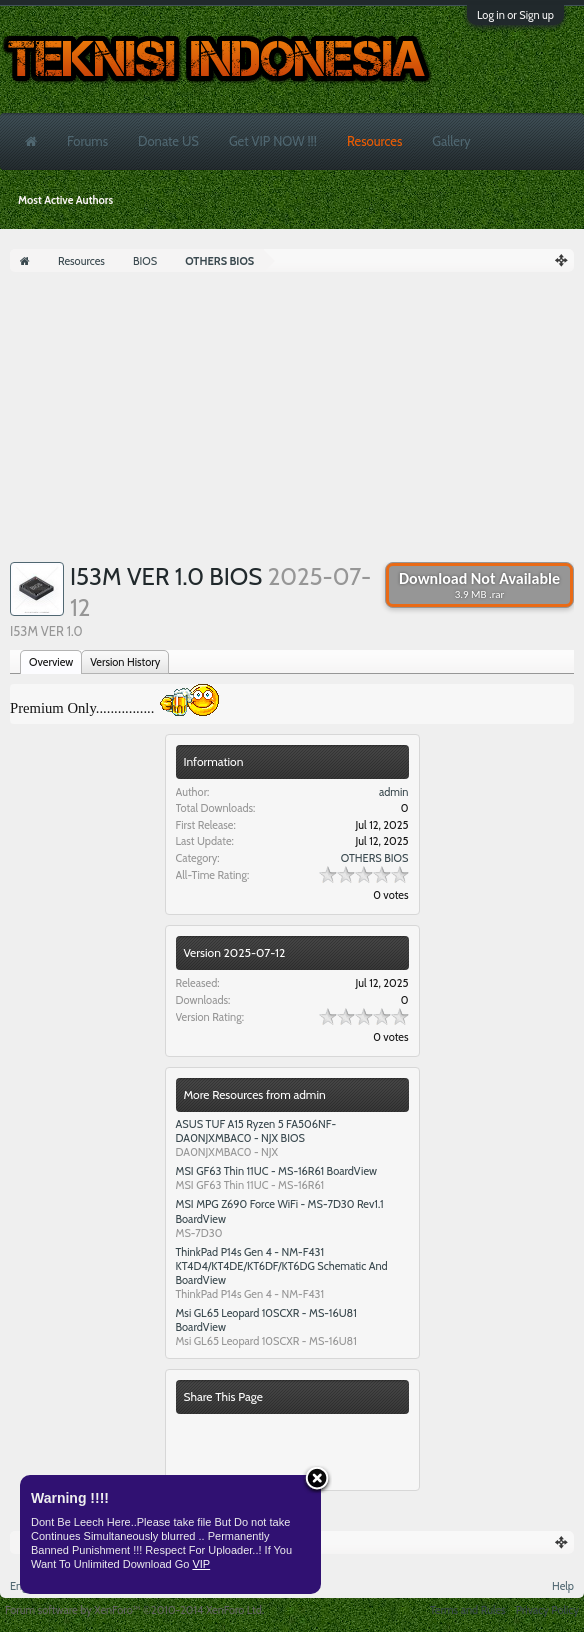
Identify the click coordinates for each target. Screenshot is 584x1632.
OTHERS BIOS (375, 858)
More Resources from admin (255, 1094)
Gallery (451, 141)
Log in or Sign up (515, 15)
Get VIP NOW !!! (273, 141)
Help (563, 1586)
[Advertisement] (292, 422)
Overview (51, 662)
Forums (87, 141)
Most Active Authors (65, 200)
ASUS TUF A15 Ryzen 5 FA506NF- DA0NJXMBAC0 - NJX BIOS (256, 1131)
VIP (201, 1564)
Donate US (168, 141)
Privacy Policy (547, 1610)
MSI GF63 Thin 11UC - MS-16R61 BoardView (277, 1171)
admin (394, 792)
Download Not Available (479, 585)
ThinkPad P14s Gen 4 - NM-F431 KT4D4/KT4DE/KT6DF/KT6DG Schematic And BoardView (282, 1266)
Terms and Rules (468, 1610)
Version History (125, 662)
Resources (374, 141)
